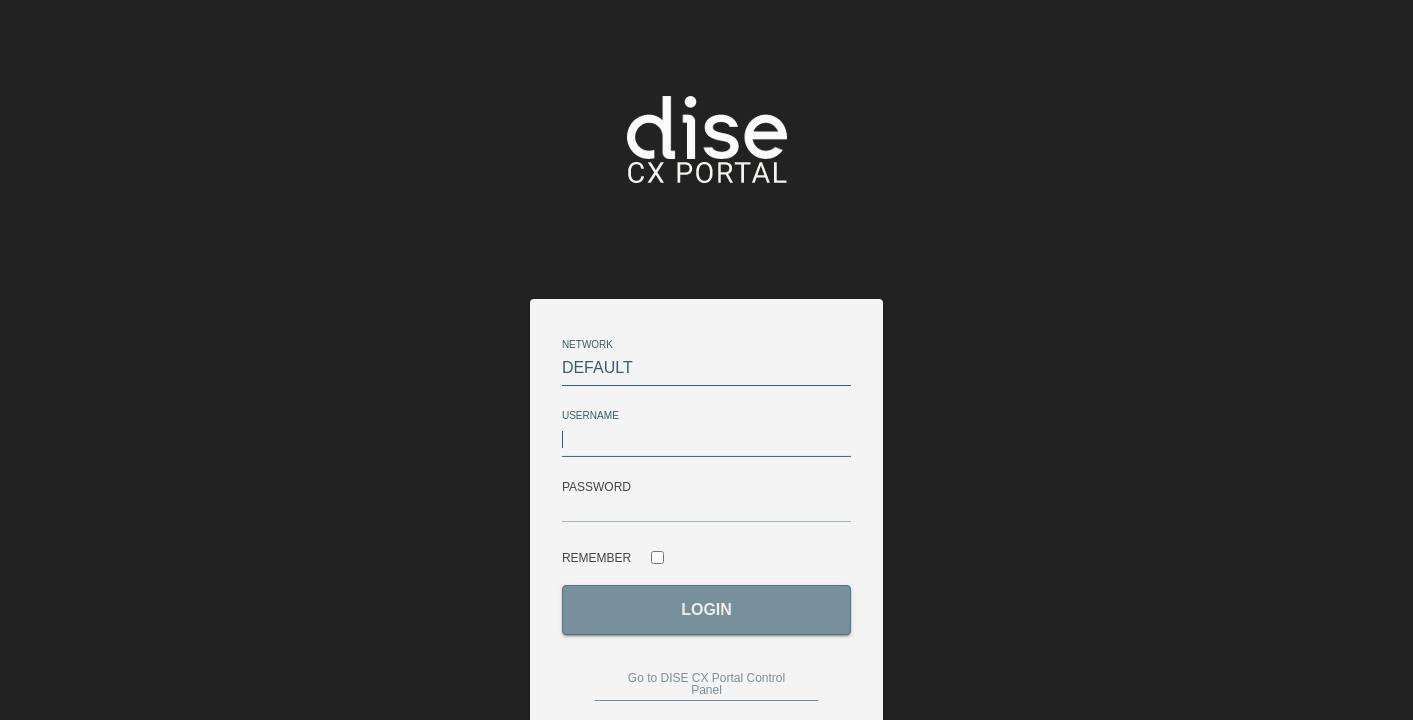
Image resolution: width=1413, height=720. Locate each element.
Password (596, 487)
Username (593, 416)
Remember (596, 558)
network (587, 344)
